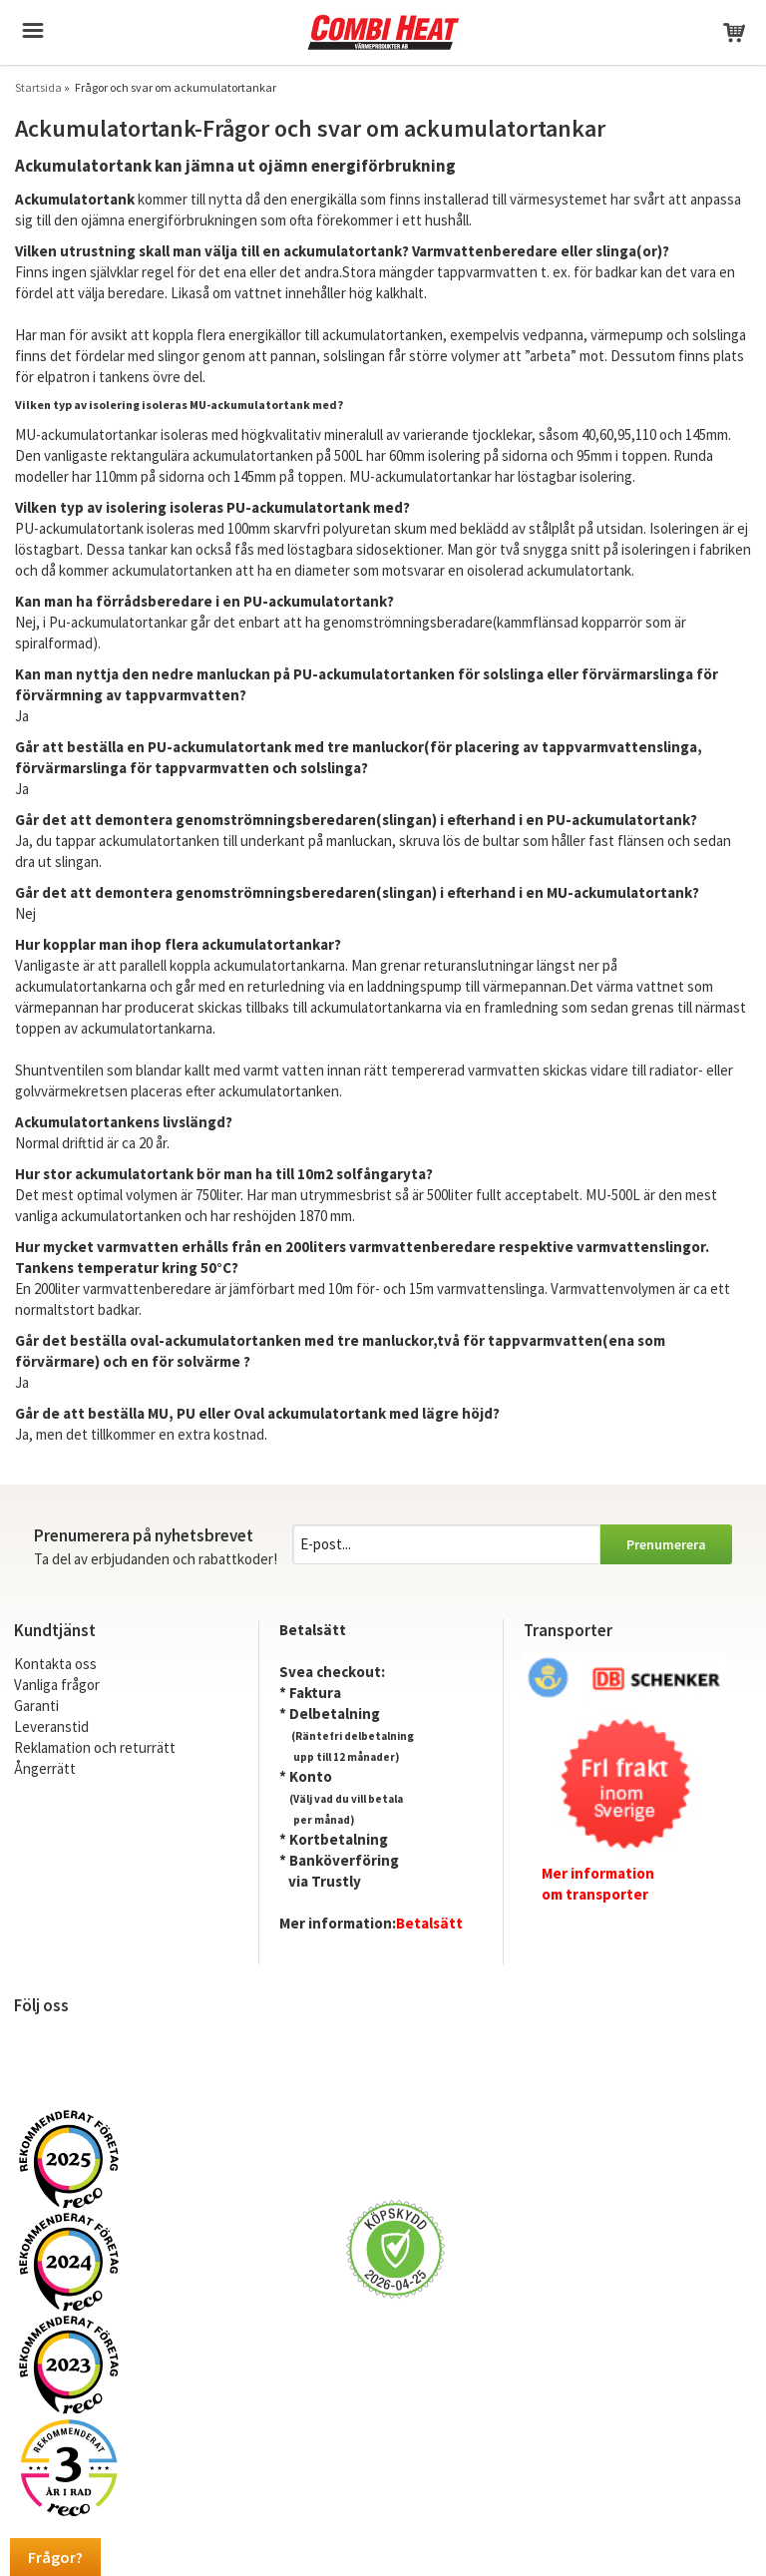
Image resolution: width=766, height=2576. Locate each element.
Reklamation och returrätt (95, 1747)
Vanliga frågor (57, 1684)
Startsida (38, 87)
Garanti (36, 1705)
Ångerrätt (45, 1768)
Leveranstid (51, 1726)
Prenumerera (666, 1544)
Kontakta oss (55, 1663)
